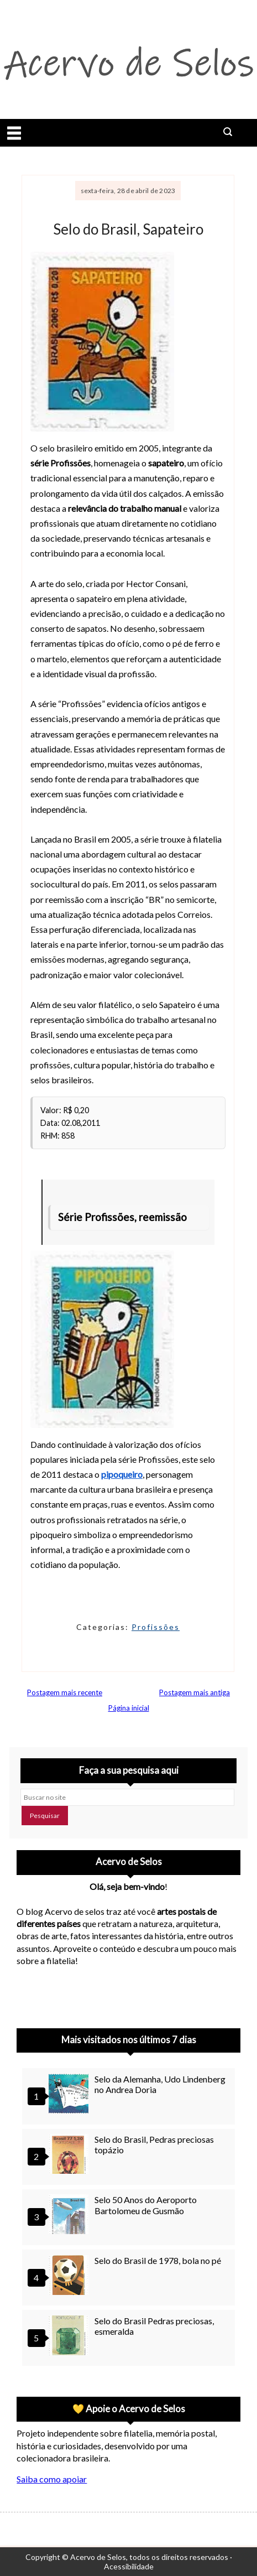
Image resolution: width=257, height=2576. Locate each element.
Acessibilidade (129, 2566)
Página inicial (128, 1708)
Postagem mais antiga (194, 1692)
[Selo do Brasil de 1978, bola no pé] (70, 2276)
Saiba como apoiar (52, 2479)
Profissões (156, 1627)
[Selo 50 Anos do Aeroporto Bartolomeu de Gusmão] (70, 2215)
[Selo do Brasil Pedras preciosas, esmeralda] (70, 2336)
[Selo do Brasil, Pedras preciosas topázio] (70, 2155)
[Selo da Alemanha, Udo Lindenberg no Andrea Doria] (70, 2095)
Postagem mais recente (64, 1692)
